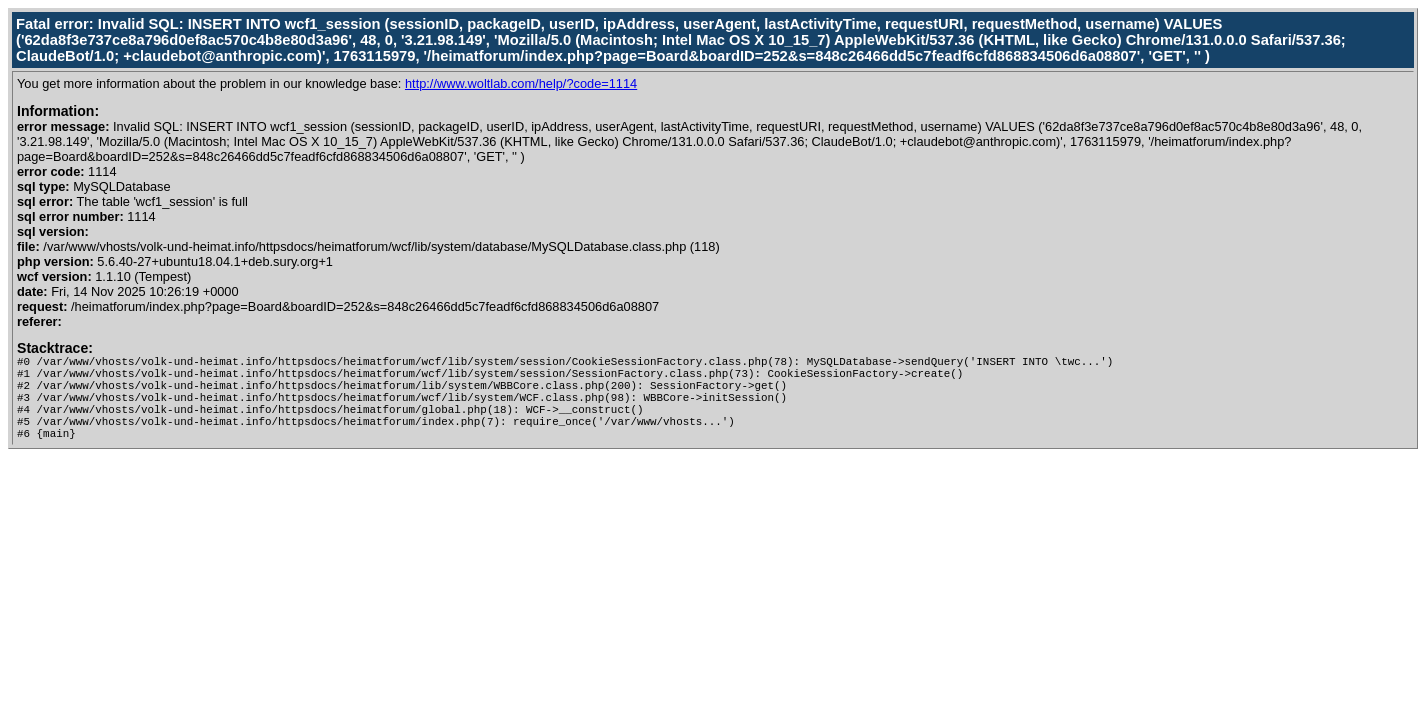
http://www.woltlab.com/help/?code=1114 (521, 83)
